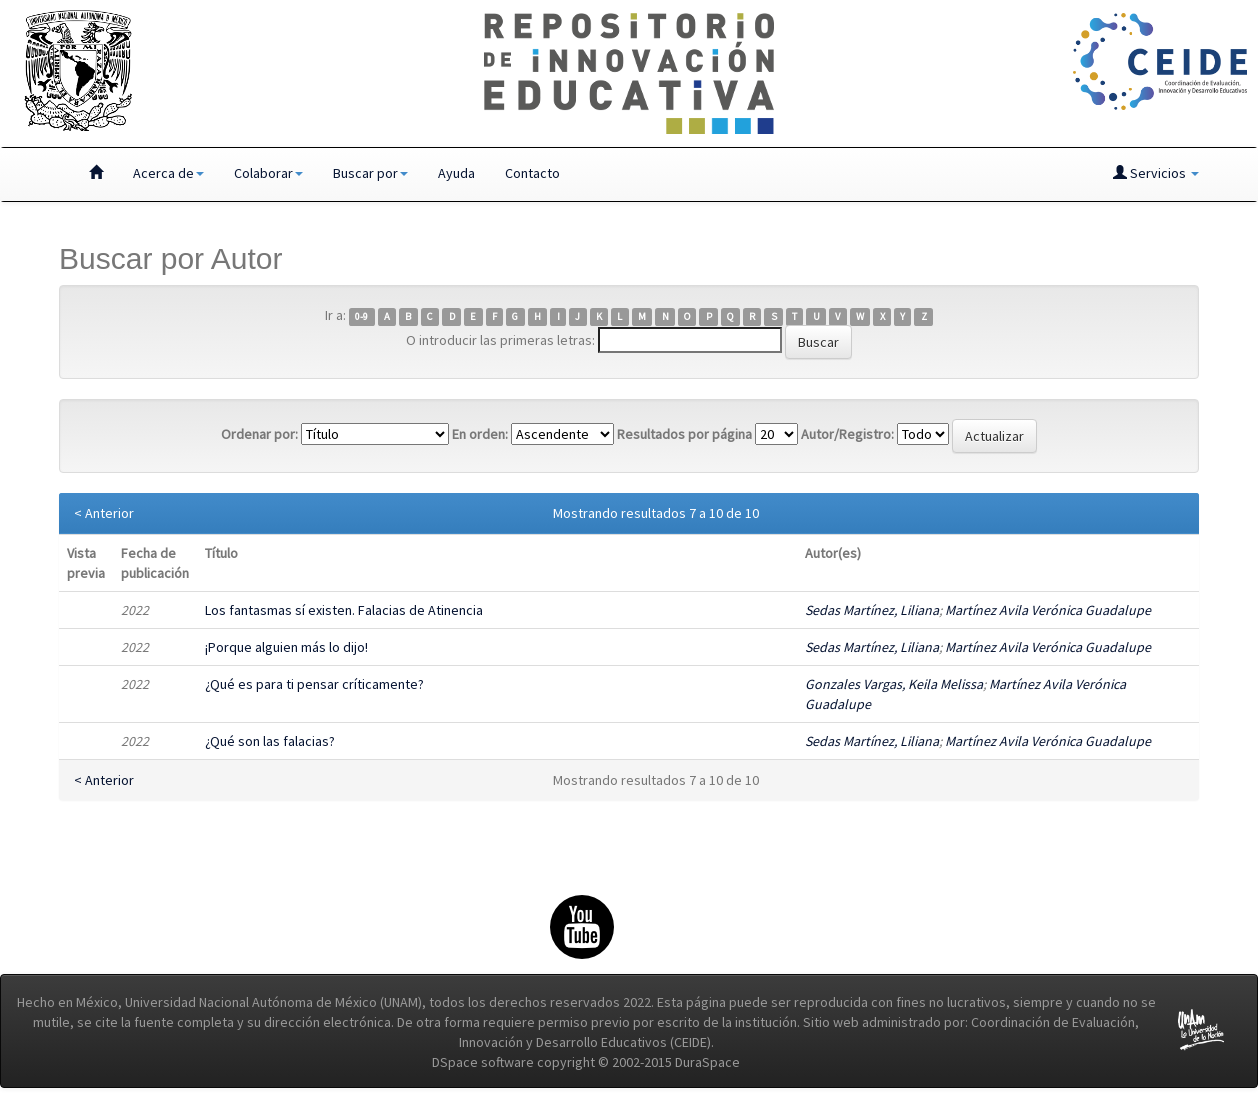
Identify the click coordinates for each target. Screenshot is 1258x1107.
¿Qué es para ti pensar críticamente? (314, 684)
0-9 (361, 316)
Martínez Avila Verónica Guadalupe (1048, 610)
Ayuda (456, 173)
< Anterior (104, 513)
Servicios (1156, 173)
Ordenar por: (259, 434)
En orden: (480, 434)
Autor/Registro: (847, 434)
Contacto (532, 173)
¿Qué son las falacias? (270, 741)
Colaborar (268, 173)
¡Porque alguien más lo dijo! (286, 647)
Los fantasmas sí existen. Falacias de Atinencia (344, 610)
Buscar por (370, 173)
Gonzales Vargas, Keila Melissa (894, 684)
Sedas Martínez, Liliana (872, 610)
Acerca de (168, 173)
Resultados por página (684, 434)
